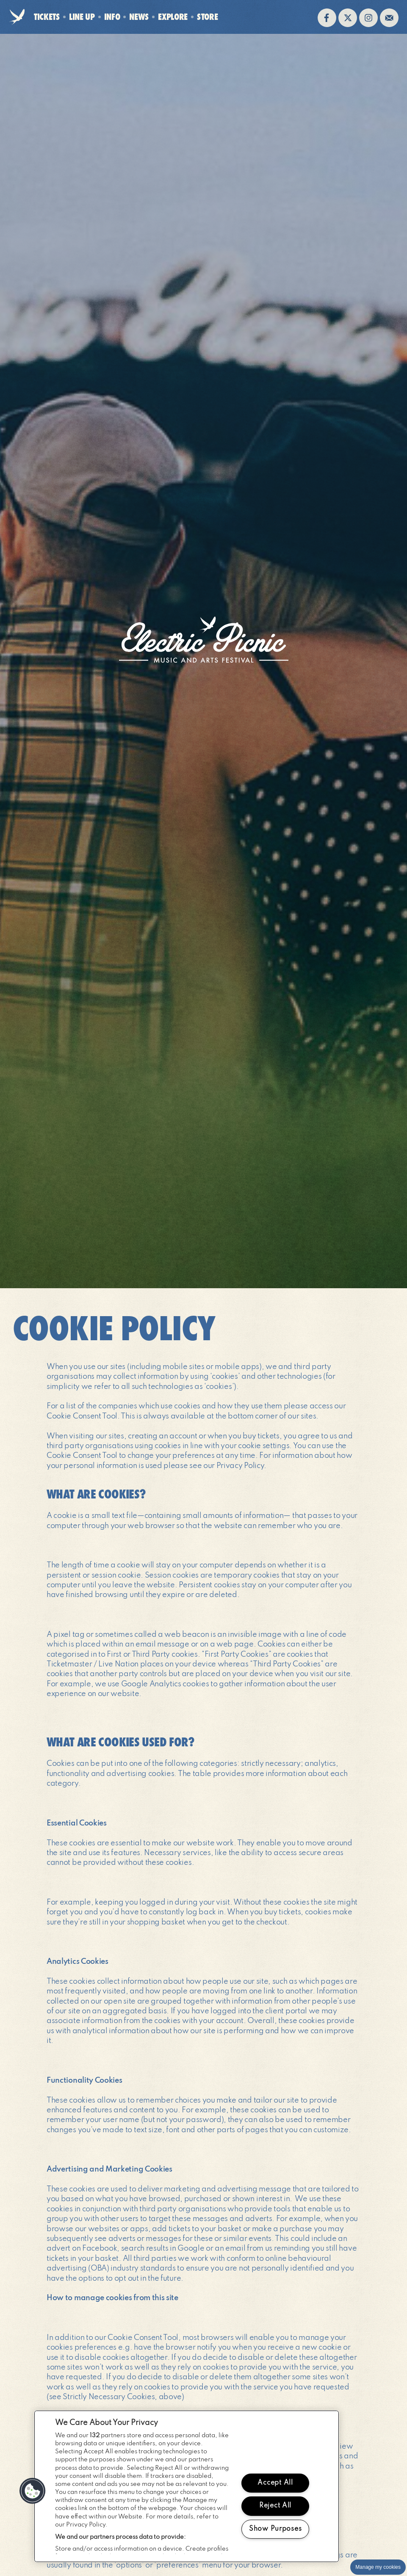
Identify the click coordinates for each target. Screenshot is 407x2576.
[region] (186, 2486)
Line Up (82, 16)
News (139, 16)
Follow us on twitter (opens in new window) (347, 17)
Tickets (47, 16)
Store (207, 16)
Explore (173, 16)
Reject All (275, 2505)
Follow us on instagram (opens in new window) (368, 17)
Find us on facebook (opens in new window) (326, 17)
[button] (32, 2491)
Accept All (275, 2483)
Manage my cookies (378, 2567)
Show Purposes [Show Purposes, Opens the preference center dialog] (275, 2529)
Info (112, 16)
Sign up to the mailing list (389, 17)
